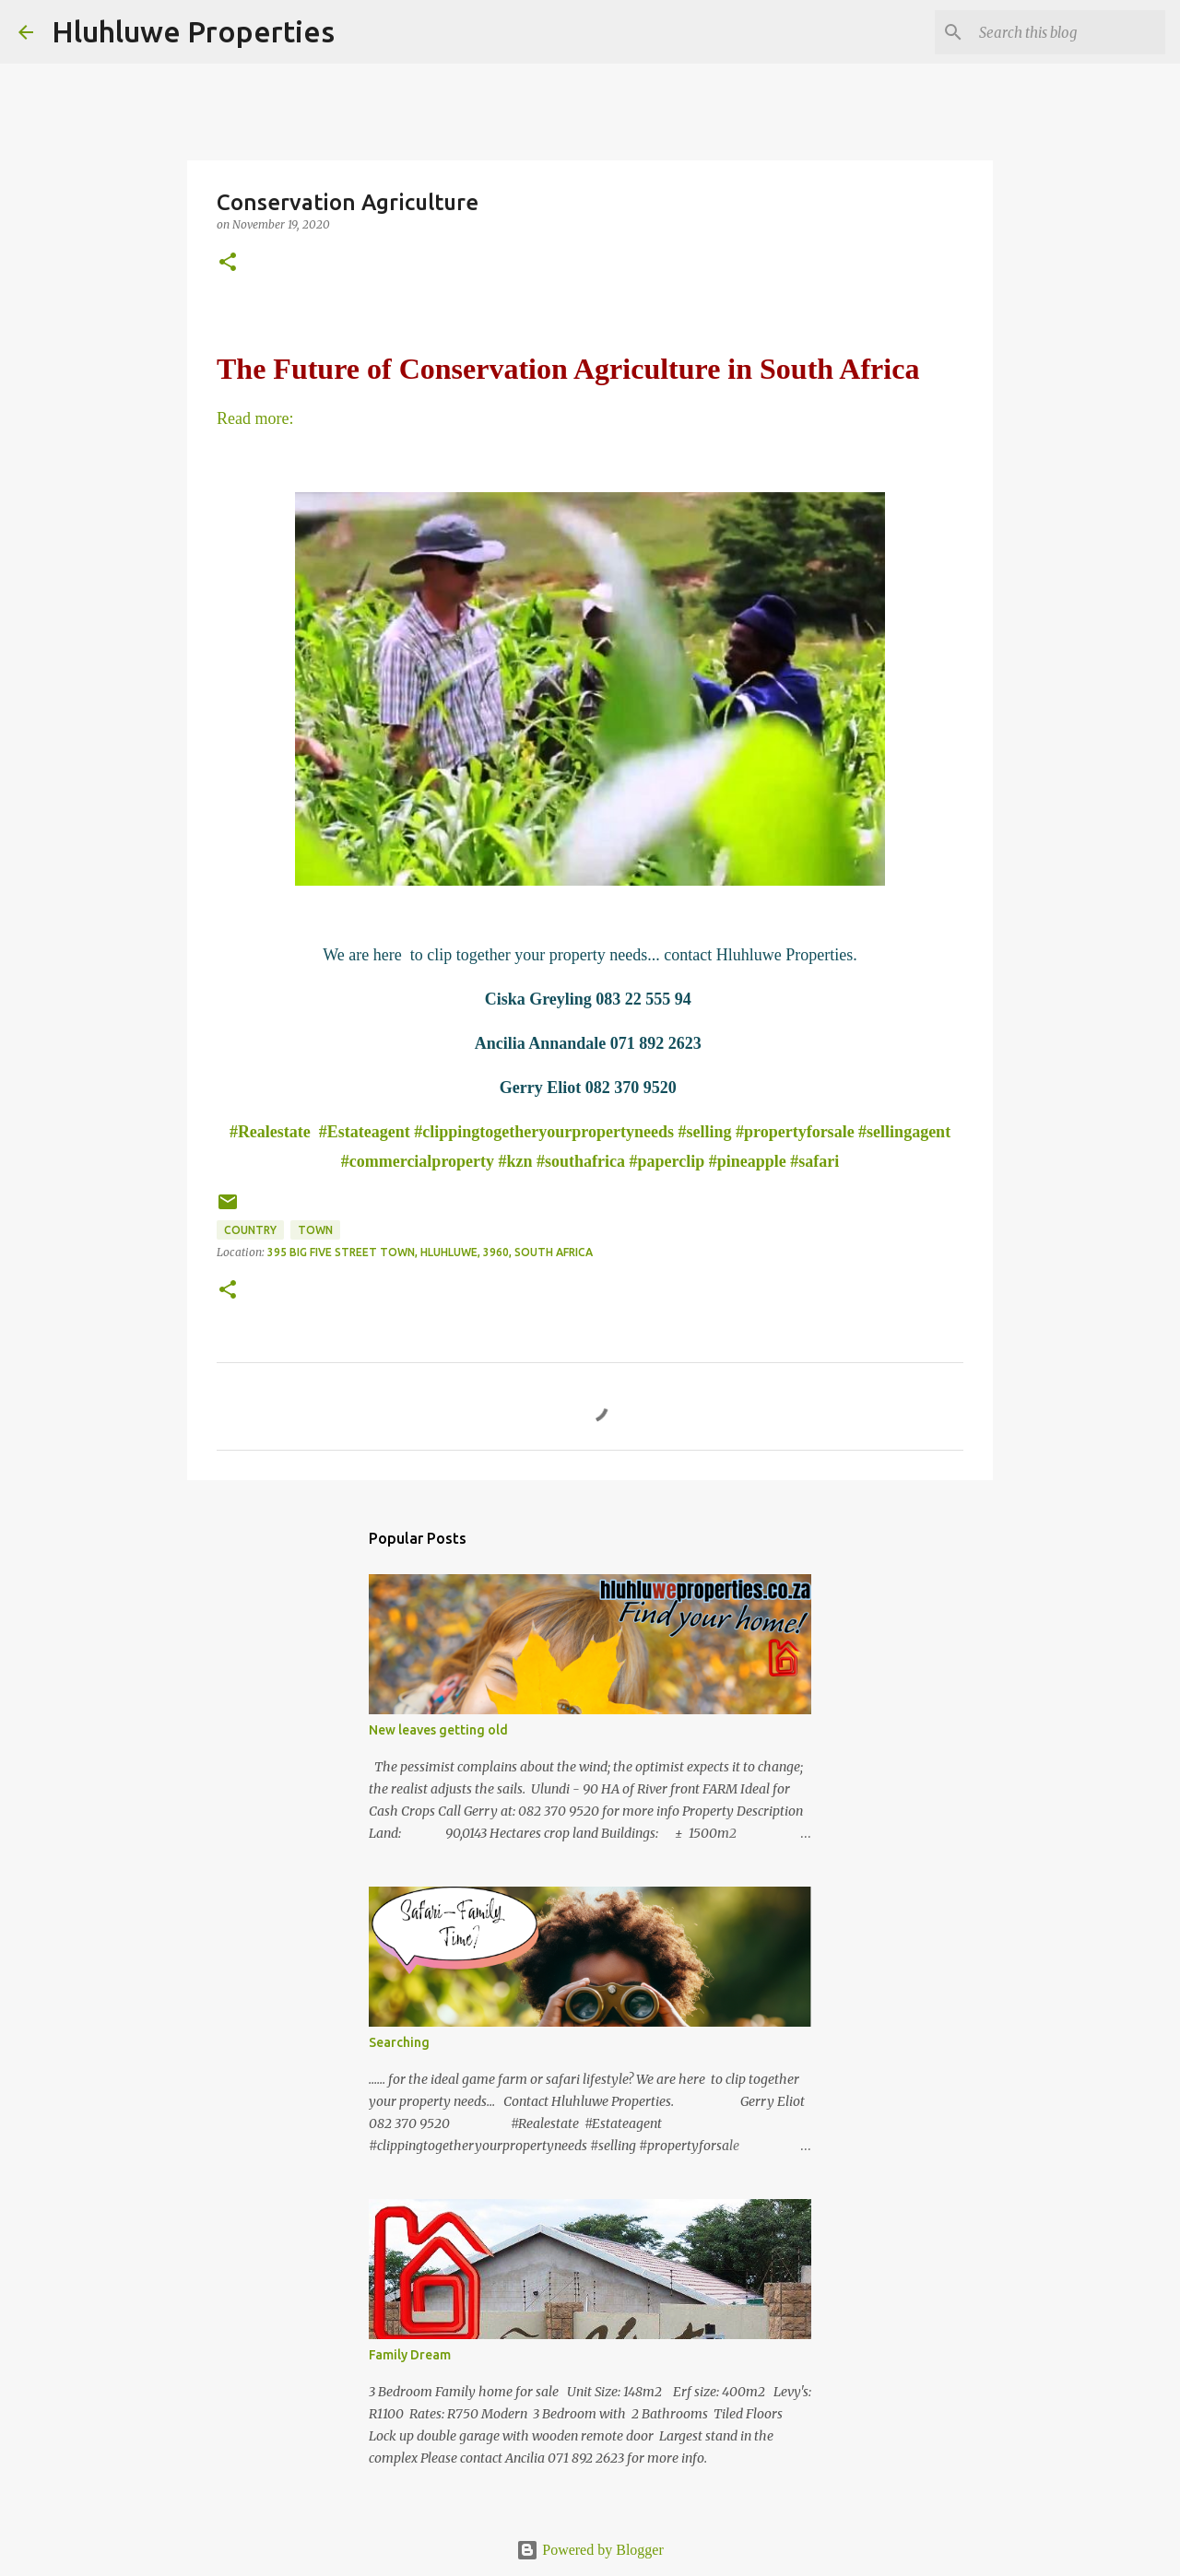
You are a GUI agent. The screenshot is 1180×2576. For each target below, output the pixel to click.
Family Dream (410, 2354)
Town (315, 1230)
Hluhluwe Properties (193, 31)
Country (250, 1230)
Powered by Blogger (590, 2550)
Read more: (255, 418)
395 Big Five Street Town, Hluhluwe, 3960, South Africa (430, 1252)
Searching (399, 2042)
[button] (228, 263)
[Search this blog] (1068, 32)
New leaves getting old (438, 1730)
